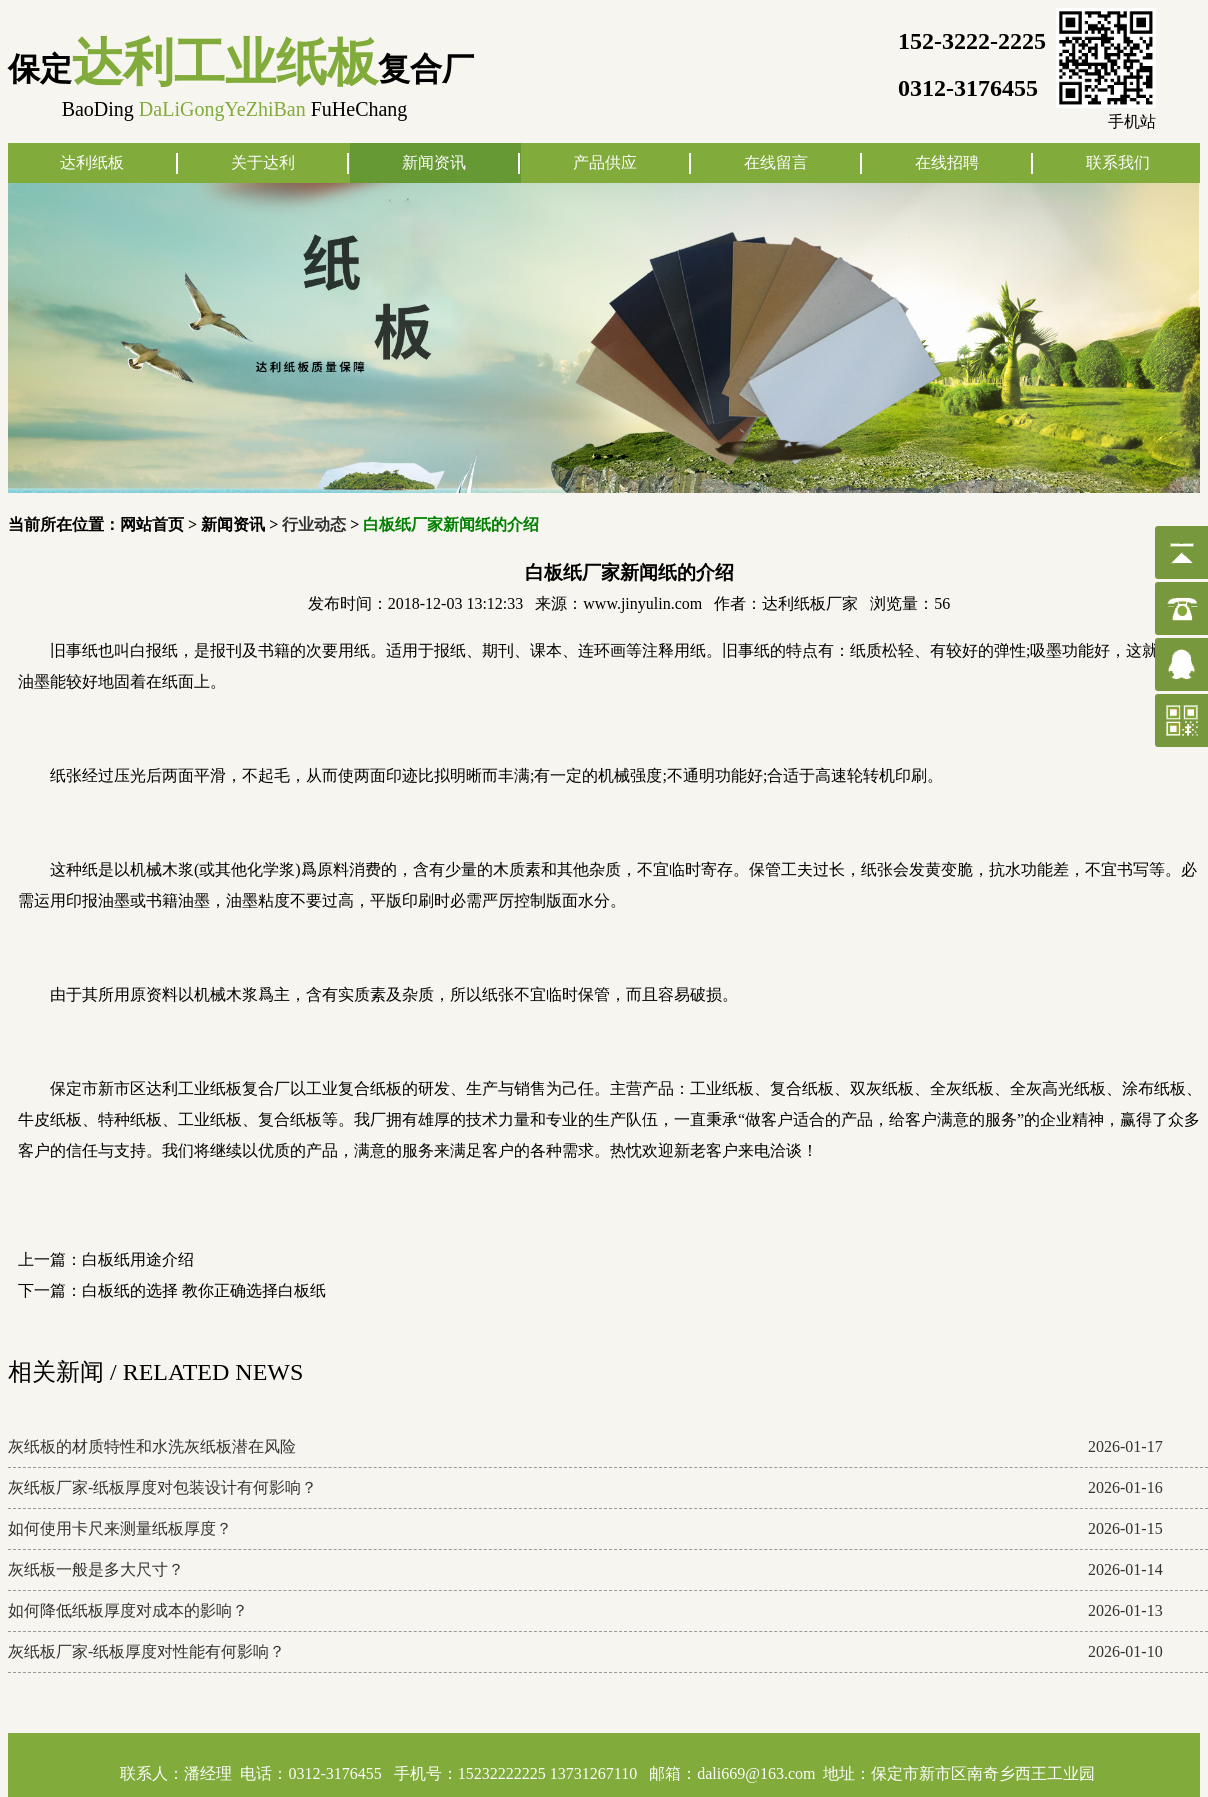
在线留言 (776, 162)
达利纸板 (92, 162)
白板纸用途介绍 (138, 1259)
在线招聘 (947, 162)
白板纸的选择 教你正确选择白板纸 (204, 1290)
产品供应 (605, 162)
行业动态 (314, 524)
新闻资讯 (434, 162)
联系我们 (1118, 162)
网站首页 (152, 524)
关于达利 (263, 162)
